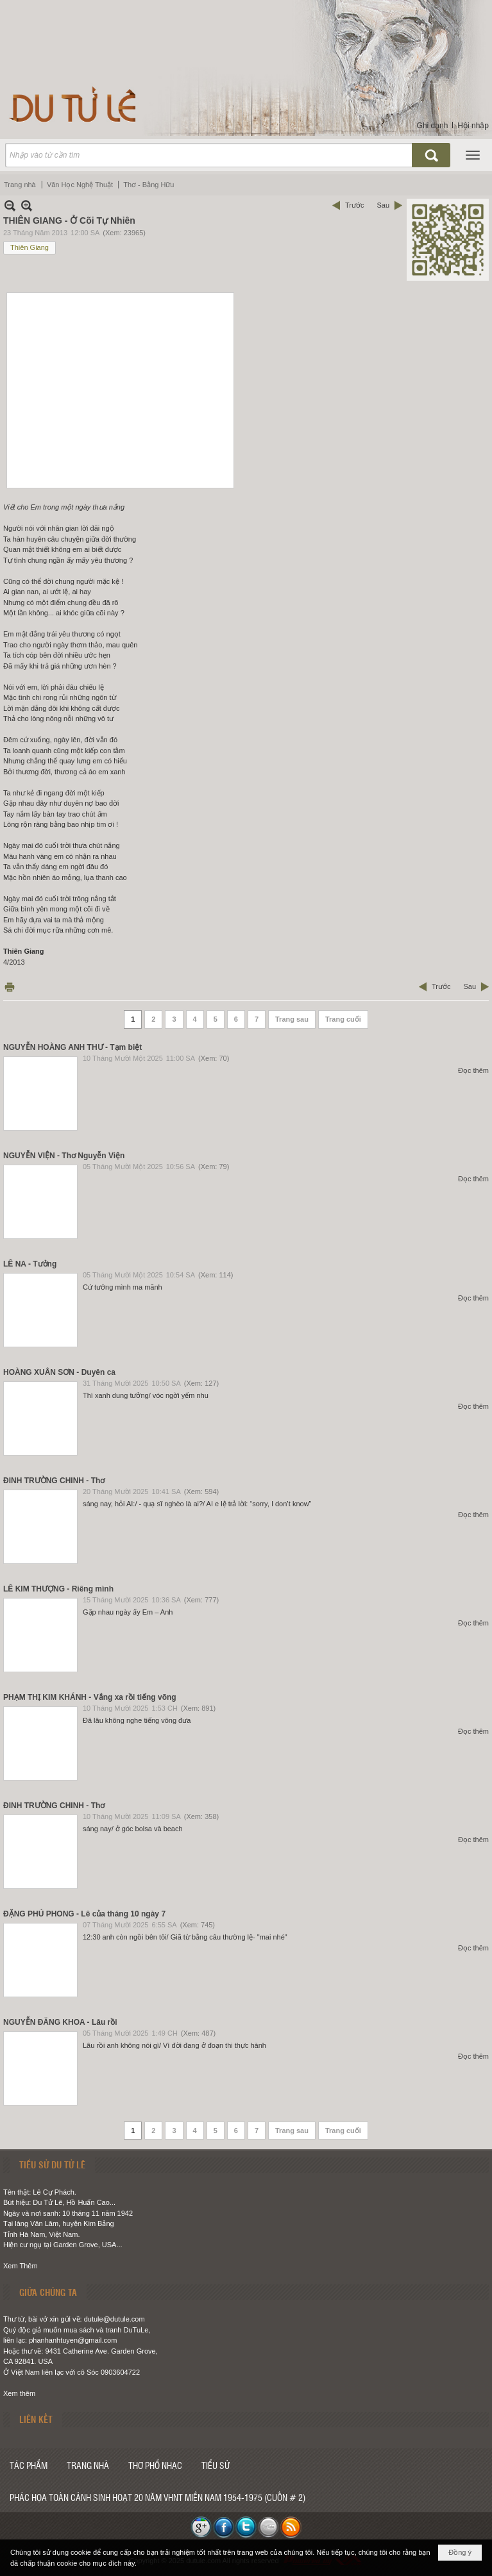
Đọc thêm (473, 1070)
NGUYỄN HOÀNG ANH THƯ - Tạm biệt (72, 1047)
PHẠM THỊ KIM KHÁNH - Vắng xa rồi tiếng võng (89, 1697)
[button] (473, 155)
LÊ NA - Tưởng (29, 1263)
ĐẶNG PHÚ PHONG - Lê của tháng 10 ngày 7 (84, 1913)
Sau (383, 205)
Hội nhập (473, 125)
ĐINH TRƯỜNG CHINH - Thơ (54, 1480)
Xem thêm (19, 2393)
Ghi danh (432, 125)
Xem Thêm (20, 2266)
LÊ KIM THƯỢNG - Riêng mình (58, 1588)
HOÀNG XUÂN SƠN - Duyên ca (59, 1372)
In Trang (9, 986)
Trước (354, 205)
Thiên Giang (29, 247)
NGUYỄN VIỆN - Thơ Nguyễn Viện (63, 1155)
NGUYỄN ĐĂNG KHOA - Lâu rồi (60, 2022)
